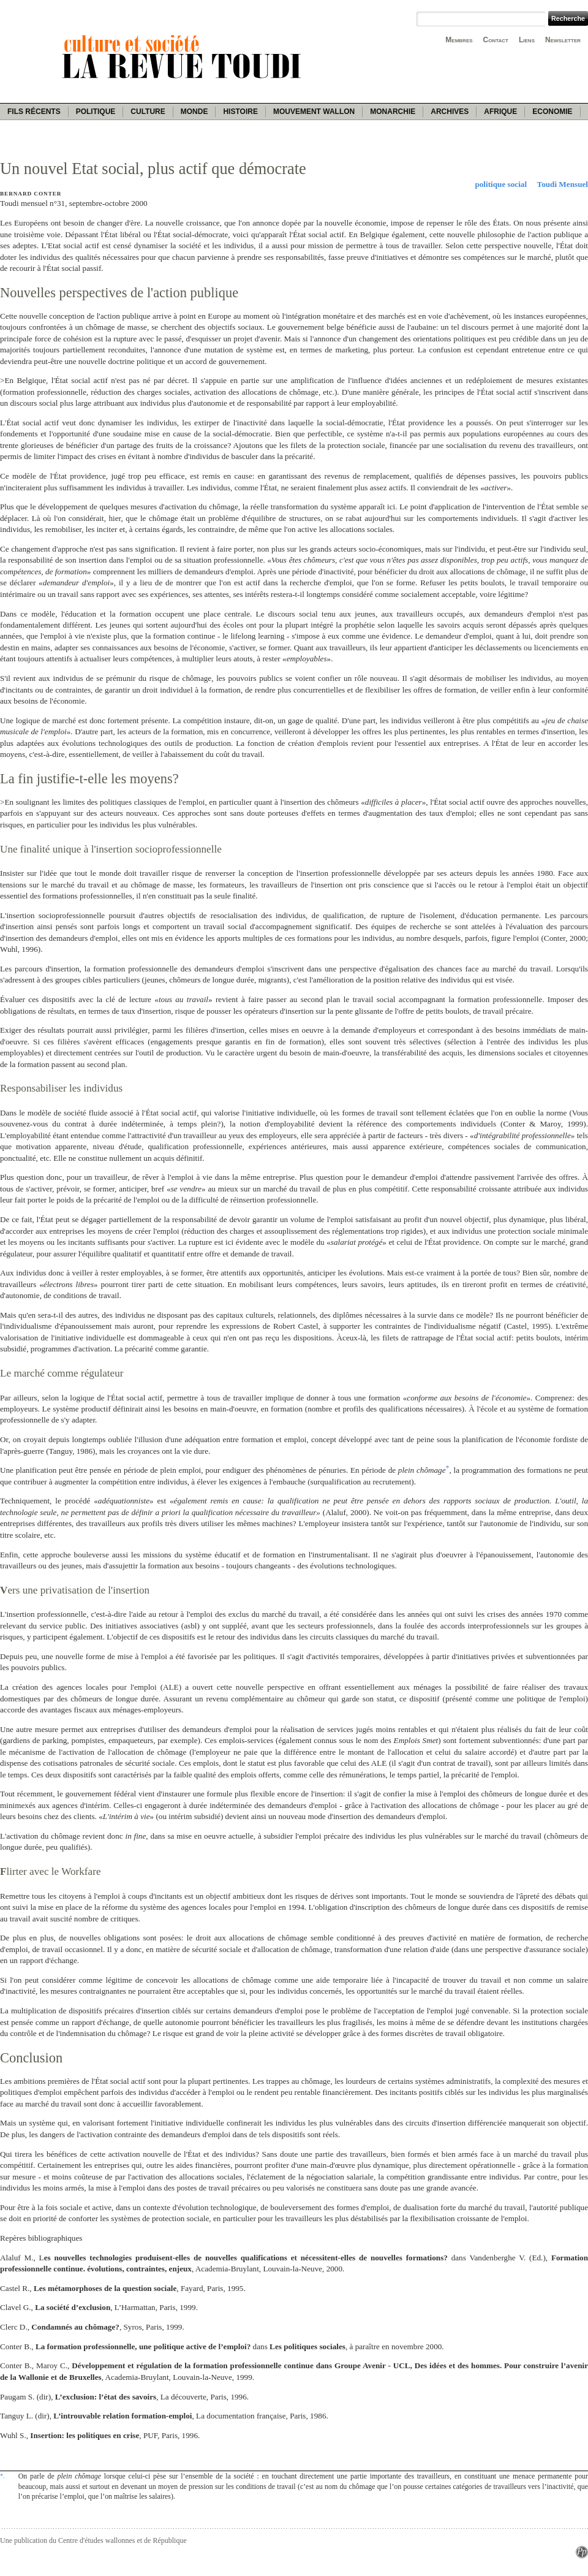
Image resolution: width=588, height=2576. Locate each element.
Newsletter (563, 40)
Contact (495, 40)
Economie (552, 111)
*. (2, 2475)
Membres (458, 40)
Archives (450, 111)
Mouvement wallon (314, 111)
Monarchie (392, 111)
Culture (147, 111)
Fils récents (34, 111)
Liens (527, 40)
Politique (96, 111)
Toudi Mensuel (562, 184)
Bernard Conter (30, 194)
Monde (194, 111)
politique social (501, 184)
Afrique (500, 111)
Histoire (240, 111)
